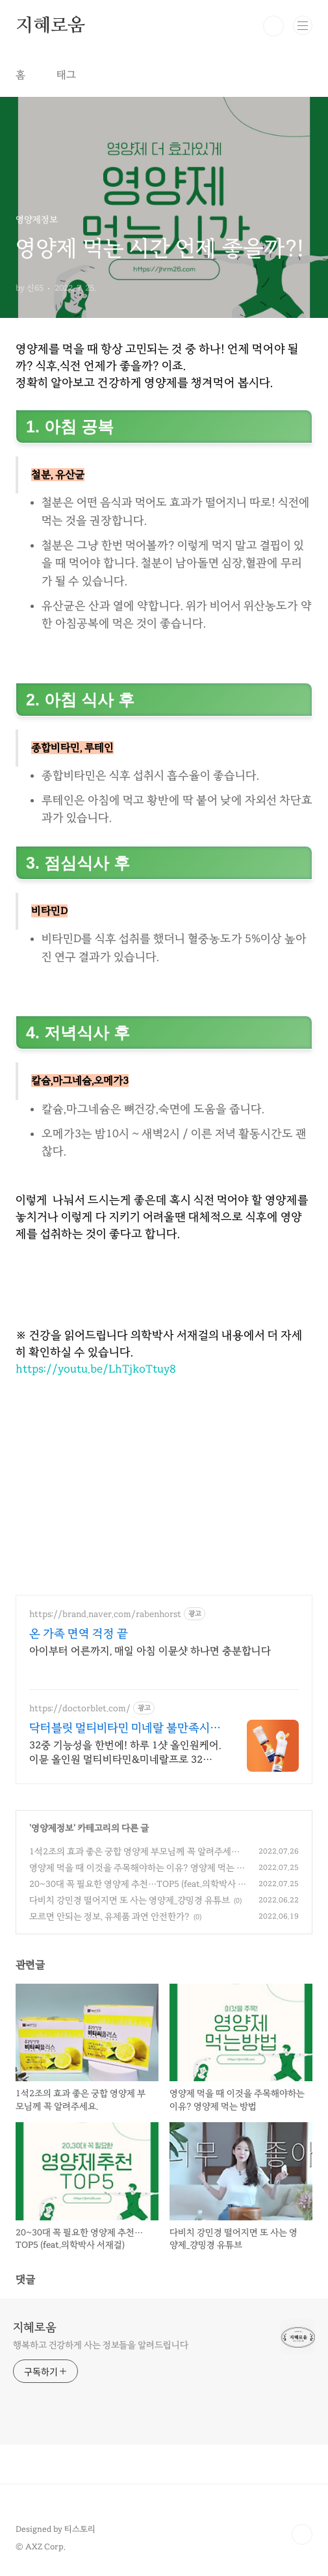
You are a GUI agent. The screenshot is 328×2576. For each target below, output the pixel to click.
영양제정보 (52, 1827)
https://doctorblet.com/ (80, 1708)
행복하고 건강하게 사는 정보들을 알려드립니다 (100, 2344)
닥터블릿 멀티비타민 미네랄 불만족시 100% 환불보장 (119, 1727)
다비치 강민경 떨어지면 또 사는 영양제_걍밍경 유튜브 (129, 1900)
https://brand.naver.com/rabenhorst (105, 1614)
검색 (273, 26)
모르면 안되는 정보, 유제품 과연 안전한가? (109, 1916)
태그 (66, 74)
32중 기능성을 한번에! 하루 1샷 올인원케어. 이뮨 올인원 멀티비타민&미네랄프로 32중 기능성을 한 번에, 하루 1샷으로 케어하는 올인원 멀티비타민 (125, 1753)
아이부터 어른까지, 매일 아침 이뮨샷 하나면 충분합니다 (150, 1650)
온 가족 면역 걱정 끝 (78, 1633)
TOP (302, 2534)
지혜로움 (50, 26)
